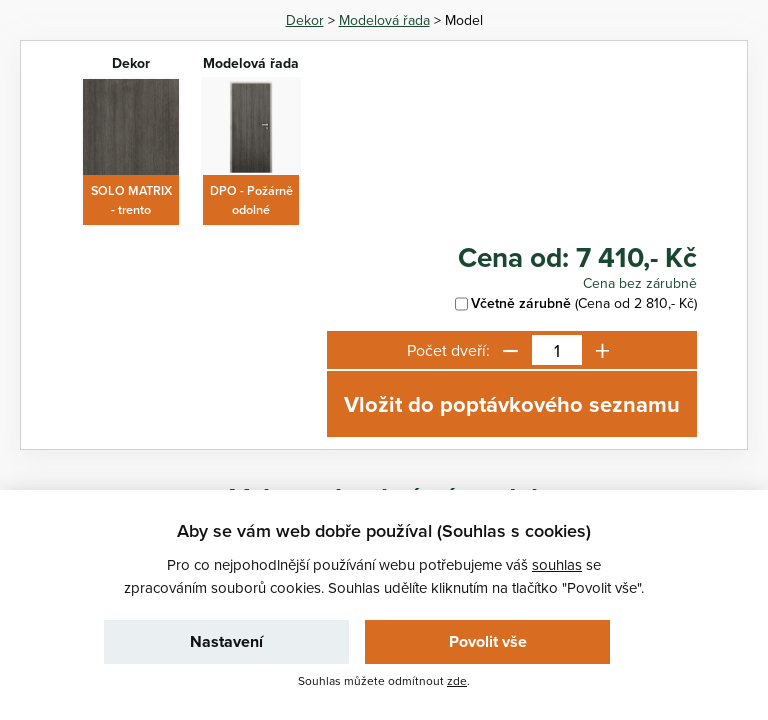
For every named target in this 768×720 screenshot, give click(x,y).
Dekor (305, 20)
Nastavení (226, 641)
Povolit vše (488, 641)
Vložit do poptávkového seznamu (512, 404)
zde (457, 680)
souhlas (557, 564)
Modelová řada (384, 20)
